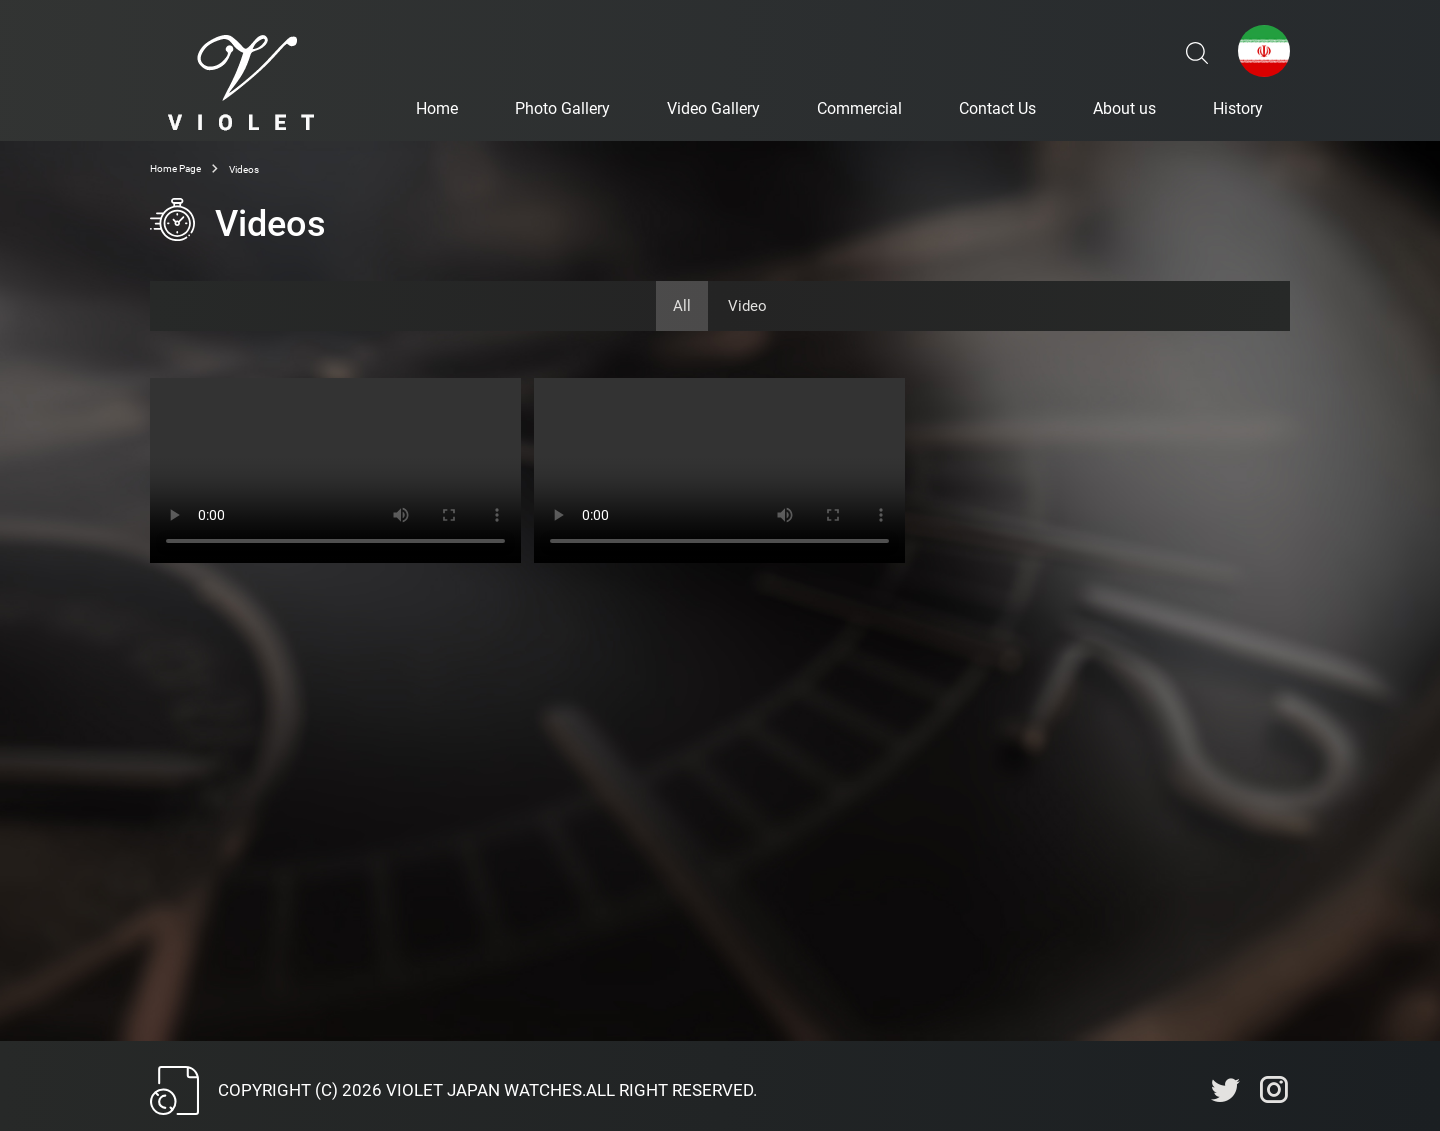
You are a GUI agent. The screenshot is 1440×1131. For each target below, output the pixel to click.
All (682, 306)
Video (747, 306)
